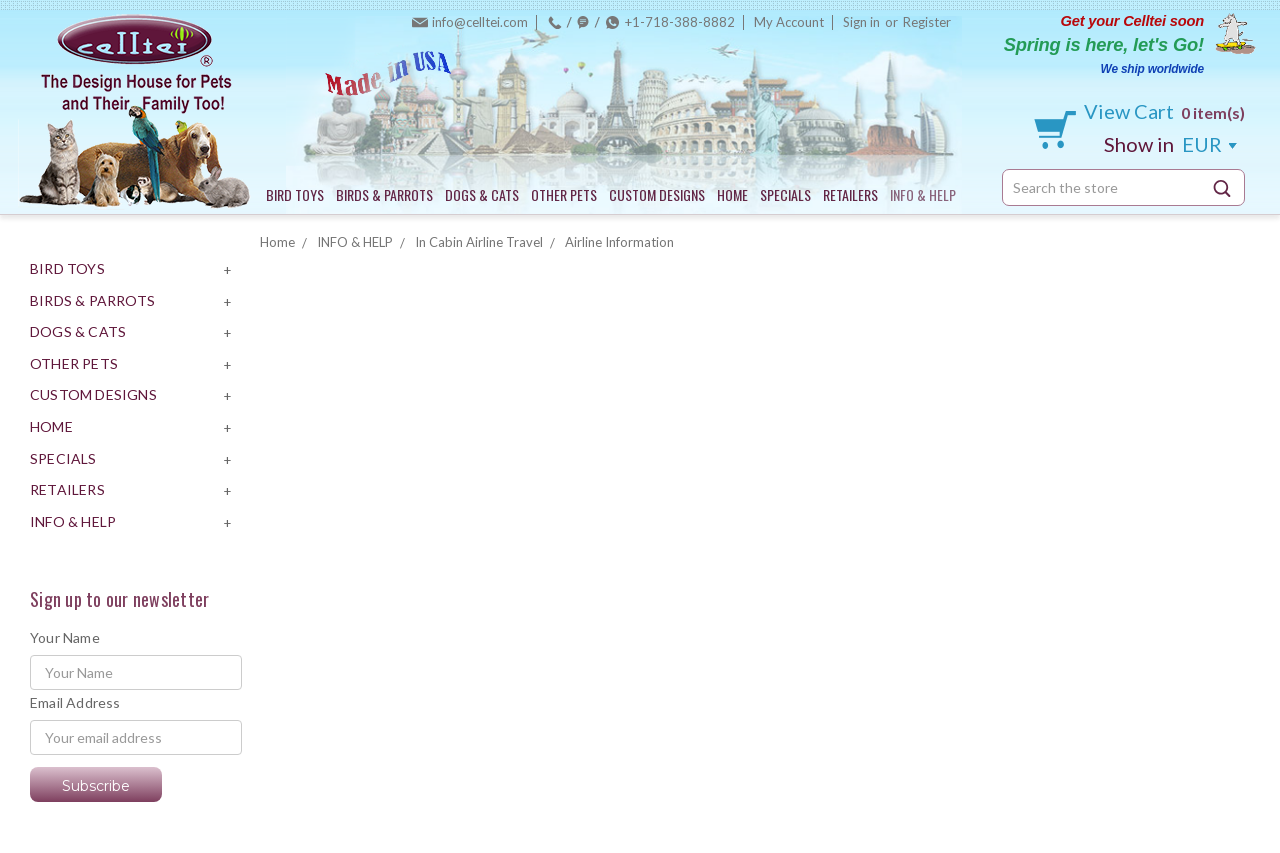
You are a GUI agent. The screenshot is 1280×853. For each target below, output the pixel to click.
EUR (1170, 144)
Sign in (861, 22)
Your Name (65, 637)
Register (927, 22)
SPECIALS (785, 194)
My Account (789, 22)
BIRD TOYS (295, 194)
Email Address (75, 702)
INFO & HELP (923, 194)
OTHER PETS (564, 194)
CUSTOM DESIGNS (657, 194)
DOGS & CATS (482, 194)
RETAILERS (850, 194)
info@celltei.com (480, 22)
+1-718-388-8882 (680, 22)
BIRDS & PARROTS (384, 194)
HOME (732, 194)
